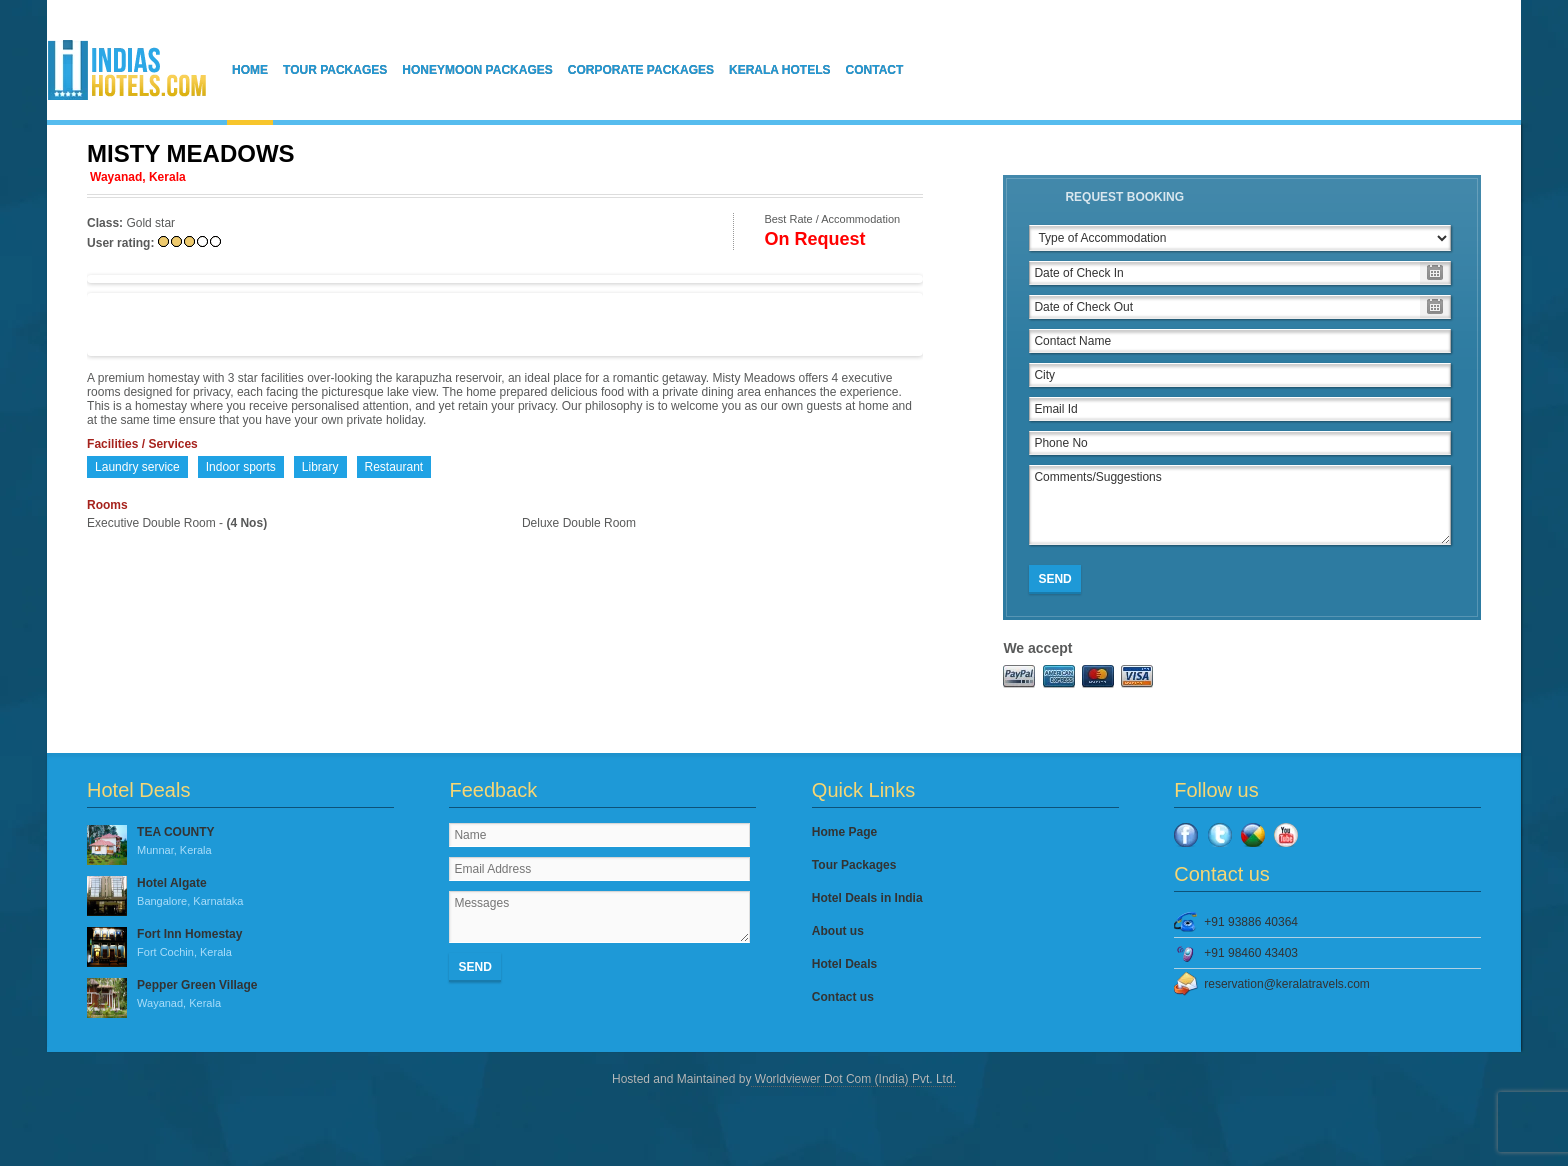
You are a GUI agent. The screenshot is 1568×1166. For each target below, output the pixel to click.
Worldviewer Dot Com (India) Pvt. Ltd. (853, 1079)
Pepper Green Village (240, 995)
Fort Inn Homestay (240, 944)
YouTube (1286, 835)
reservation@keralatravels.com (1287, 984)
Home (250, 70)
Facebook (1186, 835)
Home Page (844, 832)
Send (1054, 579)
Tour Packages (335, 70)
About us (838, 931)
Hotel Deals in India (867, 898)
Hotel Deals (844, 964)
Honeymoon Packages (477, 70)
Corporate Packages (641, 70)
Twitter (1220, 835)
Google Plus (1253, 835)
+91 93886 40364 (1251, 922)
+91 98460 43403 (1251, 953)
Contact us (843, 997)
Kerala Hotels (780, 70)
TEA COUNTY (240, 842)
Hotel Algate (240, 893)
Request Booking (1124, 197)
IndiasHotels (127, 70)
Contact (875, 70)
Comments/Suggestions (1240, 505)
